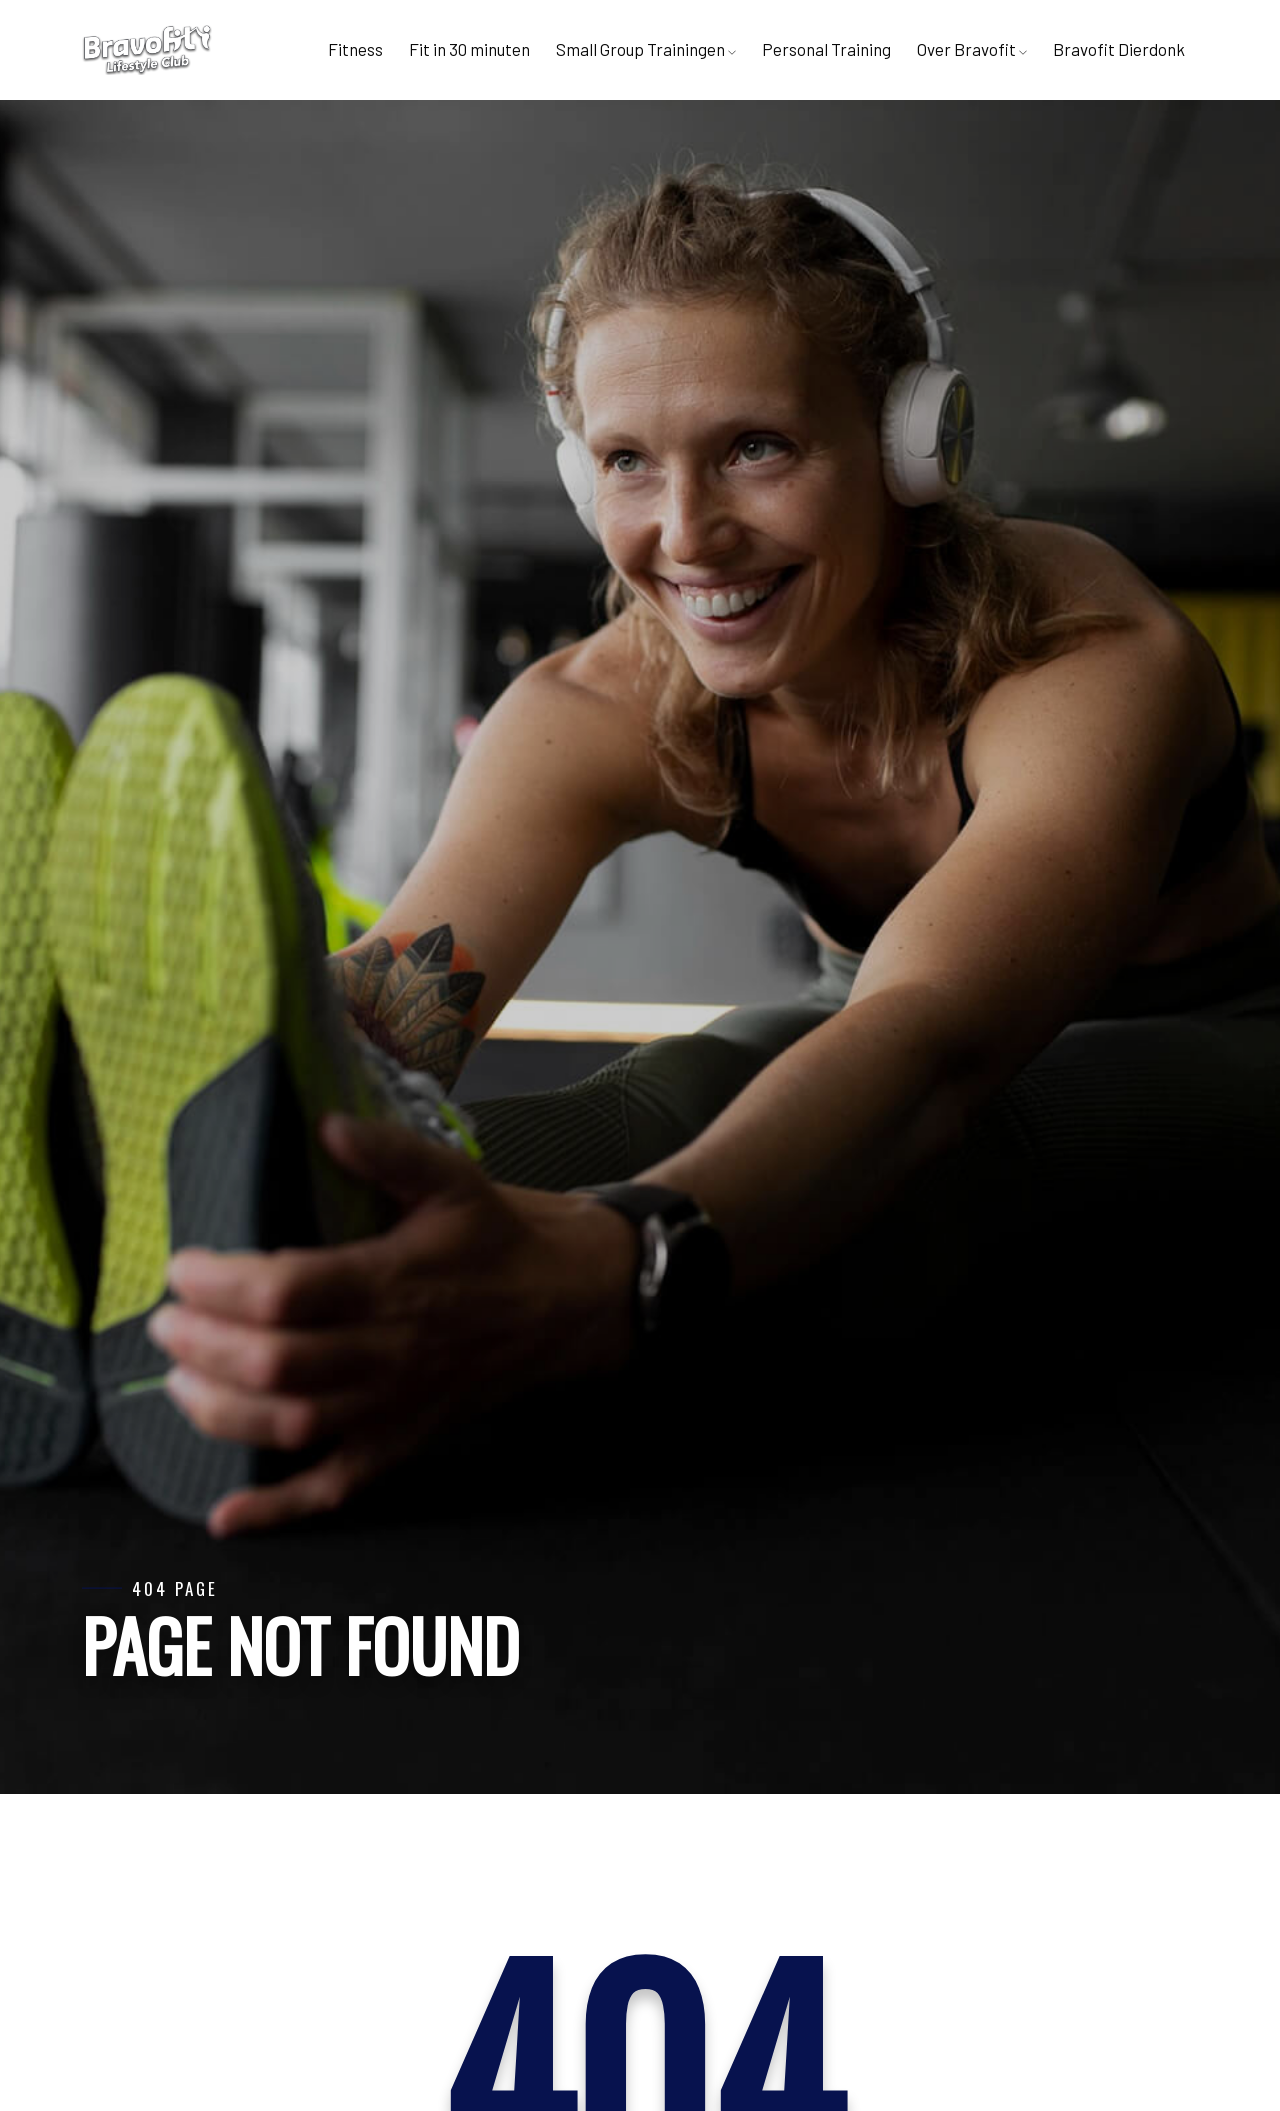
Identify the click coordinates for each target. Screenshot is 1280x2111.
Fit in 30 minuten (469, 49)
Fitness (355, 49)
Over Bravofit (972, 49)
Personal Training (826, 49)
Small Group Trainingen (646, 49)
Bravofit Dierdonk (1119, 49)
